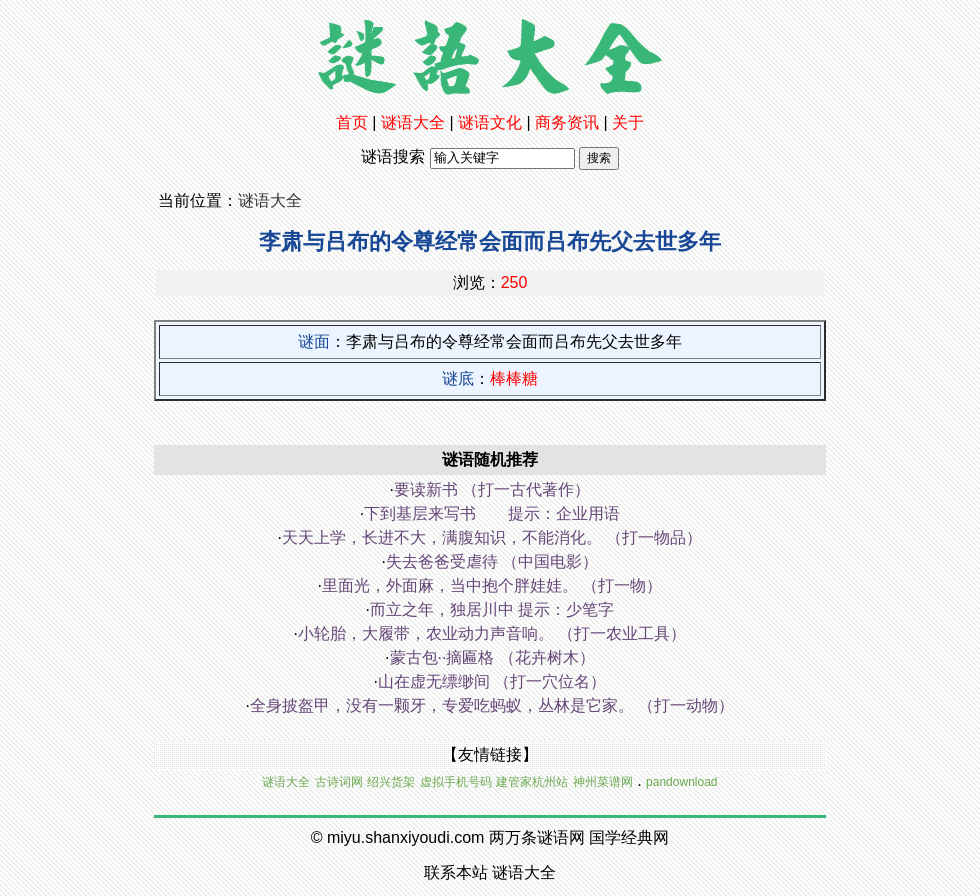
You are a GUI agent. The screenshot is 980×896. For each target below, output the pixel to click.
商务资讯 (567, 122)
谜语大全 (413, 122)
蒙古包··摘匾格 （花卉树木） (492, 657)
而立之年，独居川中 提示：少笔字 (492, 609)
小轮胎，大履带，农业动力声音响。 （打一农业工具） (492, 633)
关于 (628, 122)
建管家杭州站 (532, 782)
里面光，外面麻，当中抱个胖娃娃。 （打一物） (492, 585)
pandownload (681, 782)
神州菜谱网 (603, 782)
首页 (352, 122)
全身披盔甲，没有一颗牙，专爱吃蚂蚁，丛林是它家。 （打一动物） (492, 705)
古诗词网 (339, 782)
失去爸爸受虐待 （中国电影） (492, 561)
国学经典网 (629, 837)
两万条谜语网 (537, 837)
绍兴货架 (391, 782)
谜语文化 (490, 122)
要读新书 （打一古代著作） (492, 489)
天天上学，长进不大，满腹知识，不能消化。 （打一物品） (492, 537)
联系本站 (456, 872)
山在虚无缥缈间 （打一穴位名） (492, 681)
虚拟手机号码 (456, 782)
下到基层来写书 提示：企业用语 (492, 513)
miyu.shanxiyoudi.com (405, 837)
